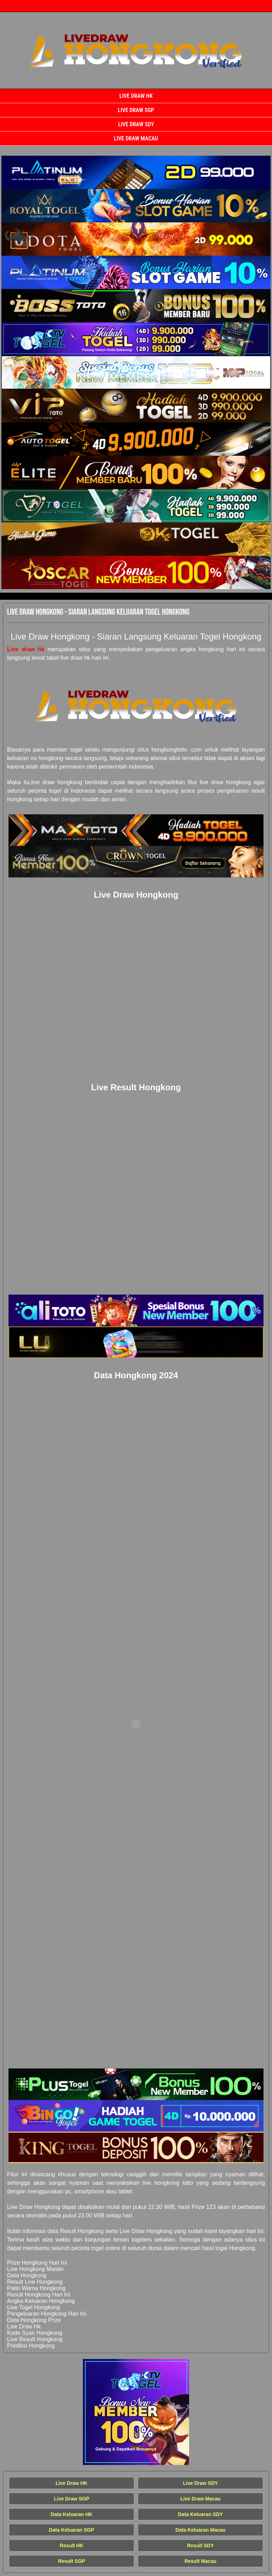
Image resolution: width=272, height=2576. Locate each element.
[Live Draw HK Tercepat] (136, 172)
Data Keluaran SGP (71, 2530)
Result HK (72, 2545)
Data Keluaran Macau (200, 2530)
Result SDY (200, 2545)
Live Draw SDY (136, 124)
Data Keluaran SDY (200, 2514)
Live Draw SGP (136, 110)
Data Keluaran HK (71, 2514)
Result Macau (200, 2561)
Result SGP (71, 2561)
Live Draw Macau (136, 138)
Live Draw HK (136, 96)
